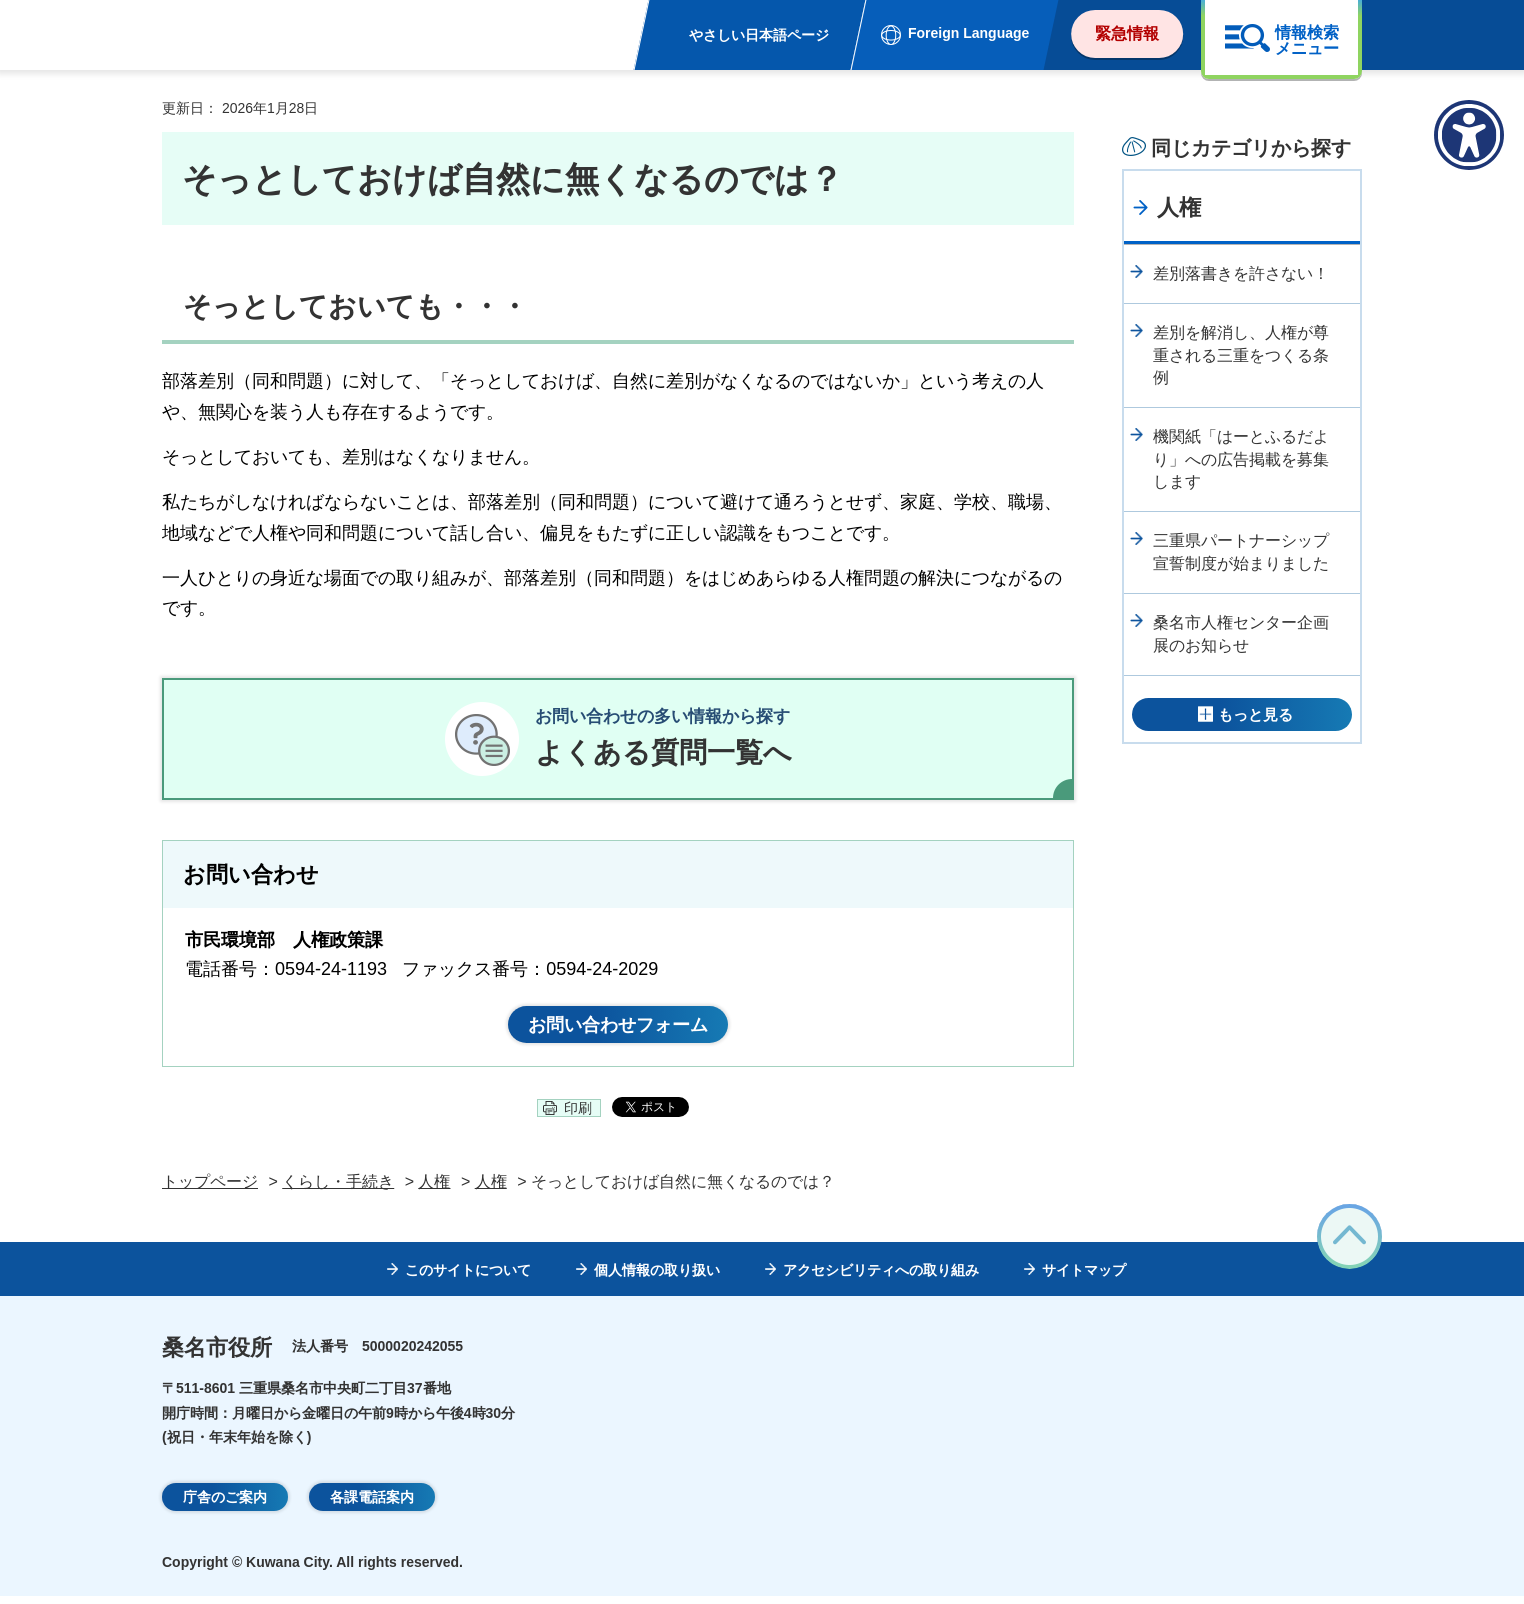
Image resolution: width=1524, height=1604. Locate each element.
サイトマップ (1084, 1277)
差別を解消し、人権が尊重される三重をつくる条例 (1241, 355)
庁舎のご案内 (225, 1504)
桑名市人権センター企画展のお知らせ (1241, 633)
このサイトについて (468, 1277)
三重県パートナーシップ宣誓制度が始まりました (1241, 551)
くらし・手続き (338, 1188)
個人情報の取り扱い (657, 1277)
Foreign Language (968, 33)
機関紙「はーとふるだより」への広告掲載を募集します (1241, 459)
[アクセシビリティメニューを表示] (1469, 135)
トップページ (210, 1188)
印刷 (578, 1116)
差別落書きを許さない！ (1241, 273)
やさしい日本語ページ (759, 35)
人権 (1179, 207)
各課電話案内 (372, 1504)
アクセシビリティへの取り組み (881, 1277)
